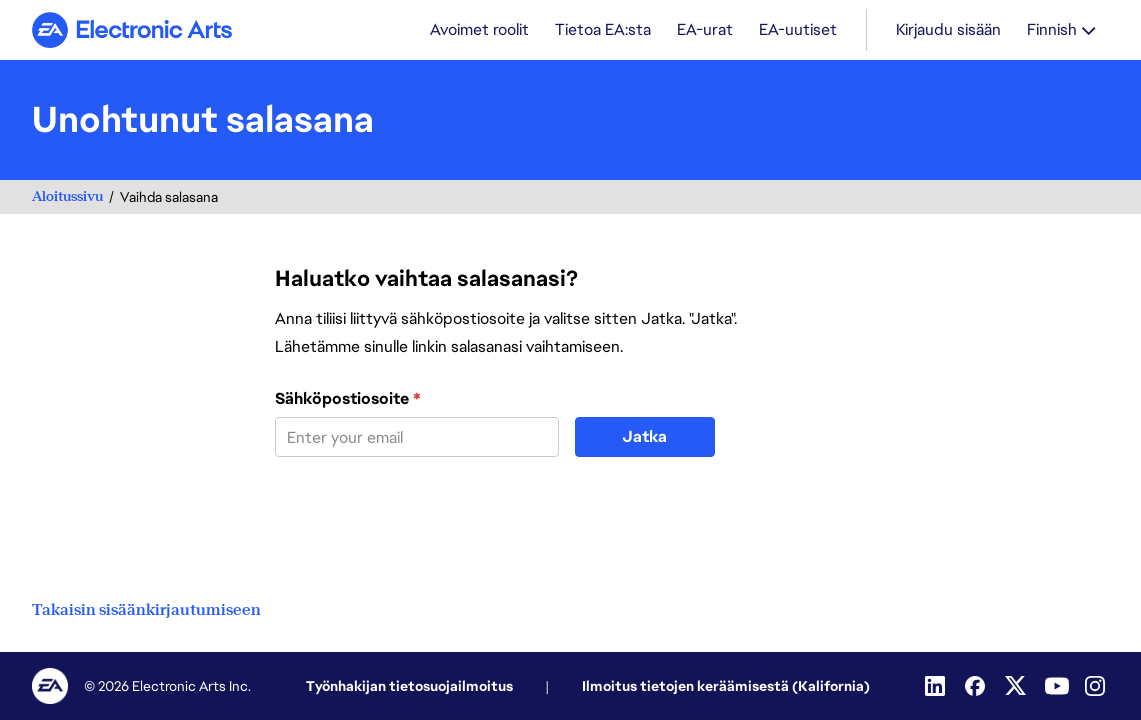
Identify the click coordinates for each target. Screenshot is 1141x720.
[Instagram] (1097, 686)
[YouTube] (1057, 686)
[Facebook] (977, 686)
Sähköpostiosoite (348, 399)
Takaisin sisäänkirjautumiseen (146, 610)
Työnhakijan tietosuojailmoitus (409, 686)
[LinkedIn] (937, 686)
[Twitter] (1017, 686)
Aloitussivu (67, 196)
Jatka (644, 436)
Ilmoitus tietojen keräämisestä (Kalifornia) (726, 686)
